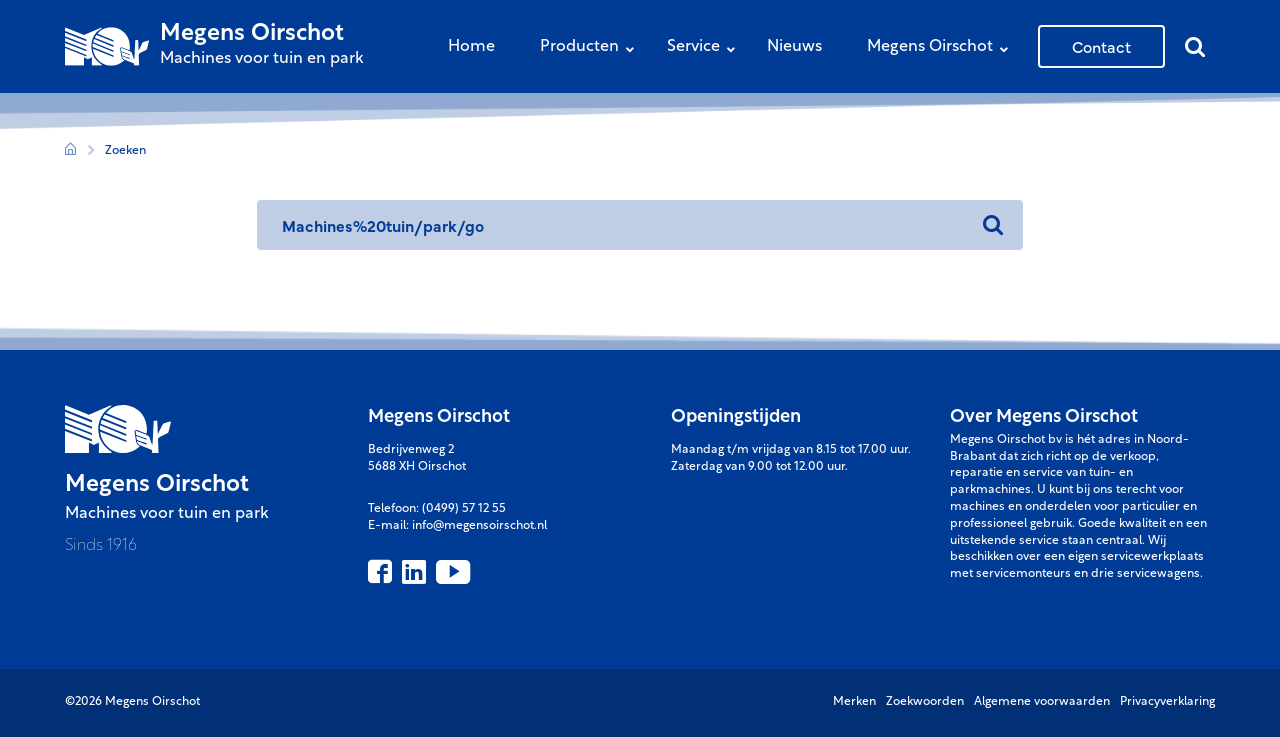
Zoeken (125, 151)
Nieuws (794, 47)
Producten (592, 48)
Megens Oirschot (942, 48)
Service (706, 48)
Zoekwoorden (925, 702)
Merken (854, 702)
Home (471, 47)
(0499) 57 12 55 (464, 509)
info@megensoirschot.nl (479, 526)
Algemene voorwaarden (1042, 702)
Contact (1101, 46)
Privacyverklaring (1167, 702)
